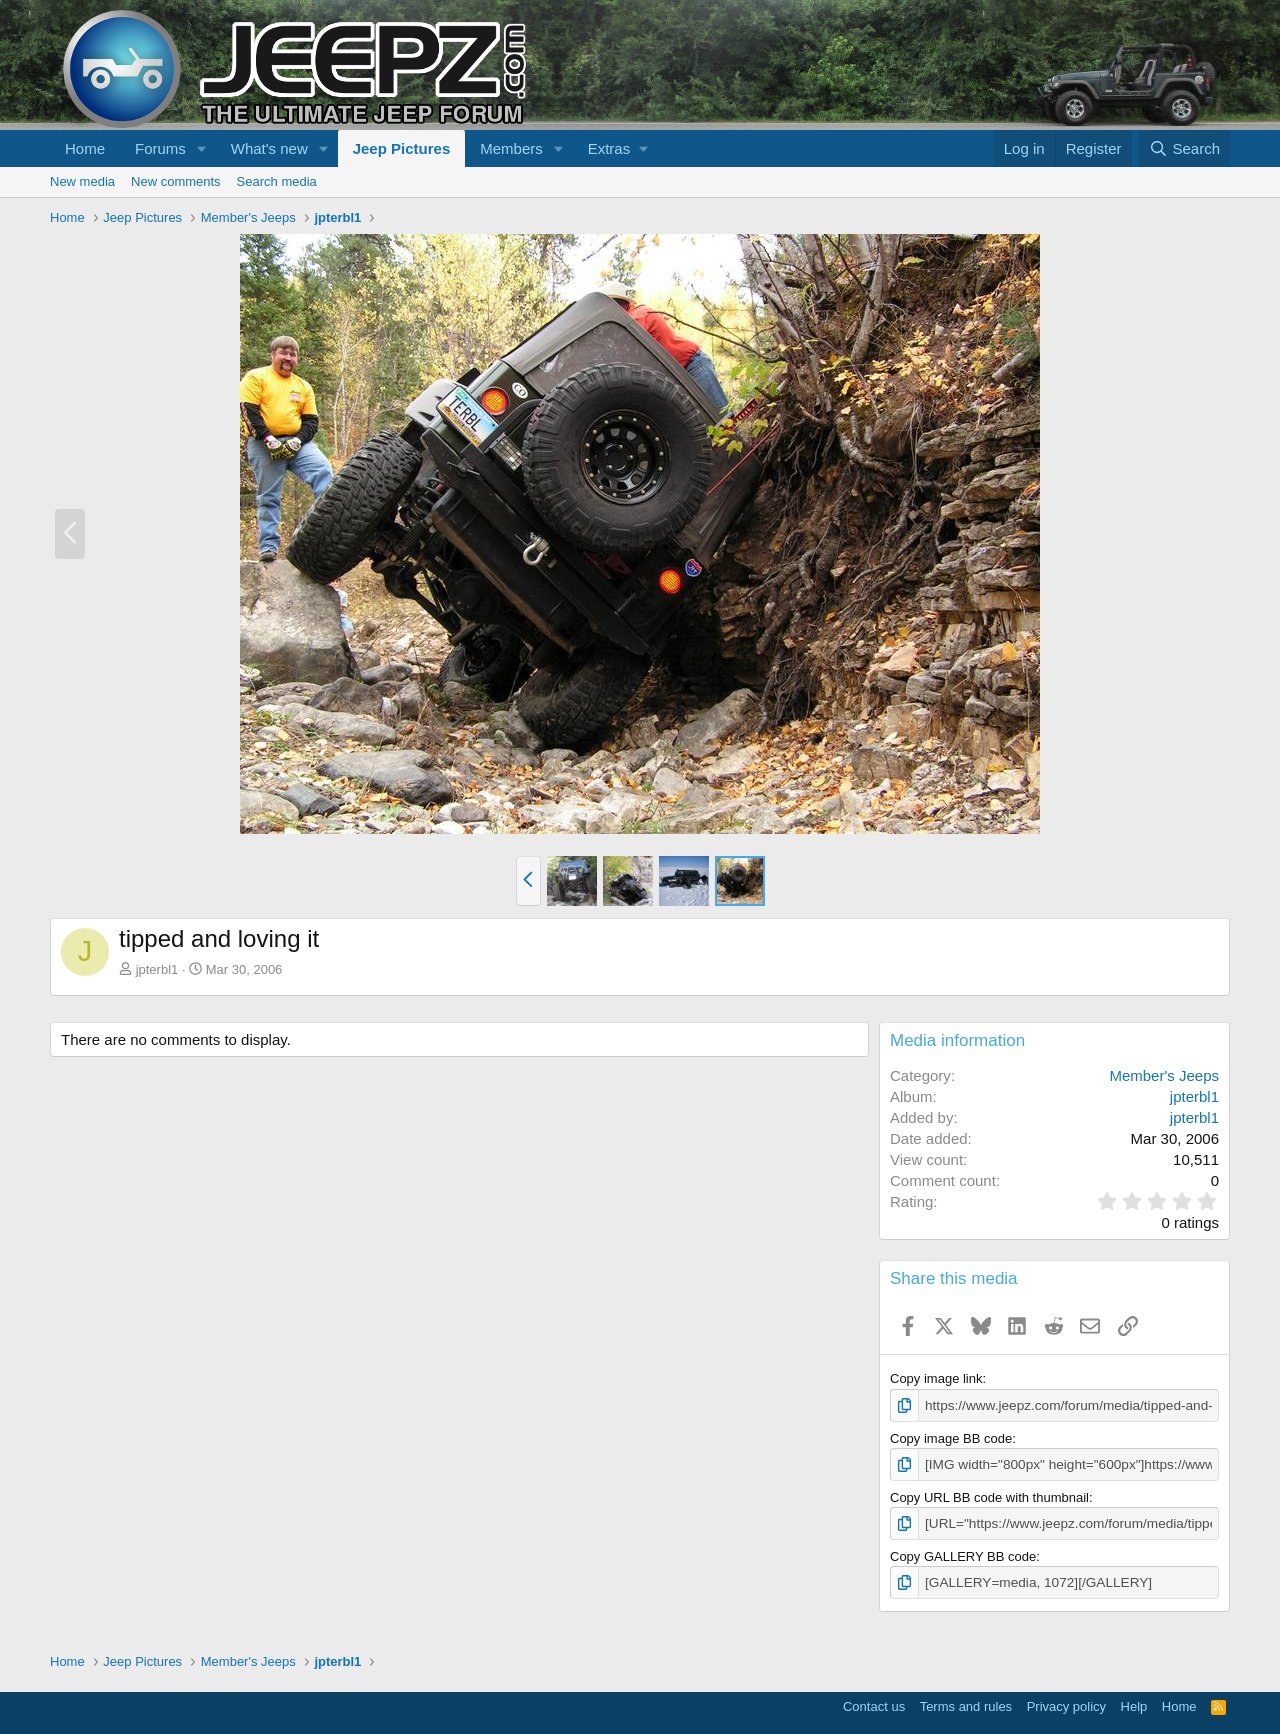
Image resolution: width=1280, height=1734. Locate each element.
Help (1134, 1702)
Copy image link (936, 1378)
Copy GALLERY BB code (963, 1553)
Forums (160, 148)
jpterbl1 (157, 969)
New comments (176, 181)
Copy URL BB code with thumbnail (989, 1495)
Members (511, 148)
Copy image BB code (951, 1437)
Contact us (874, 1702)
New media (82, 181)
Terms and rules (966, 1702)
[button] (202, 148)
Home (85, 148)
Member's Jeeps (1164, 1075)
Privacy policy (1066, 1702)
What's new (269, 148)
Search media (277, 181)
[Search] (1184, 148)
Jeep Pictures (402, 148)
